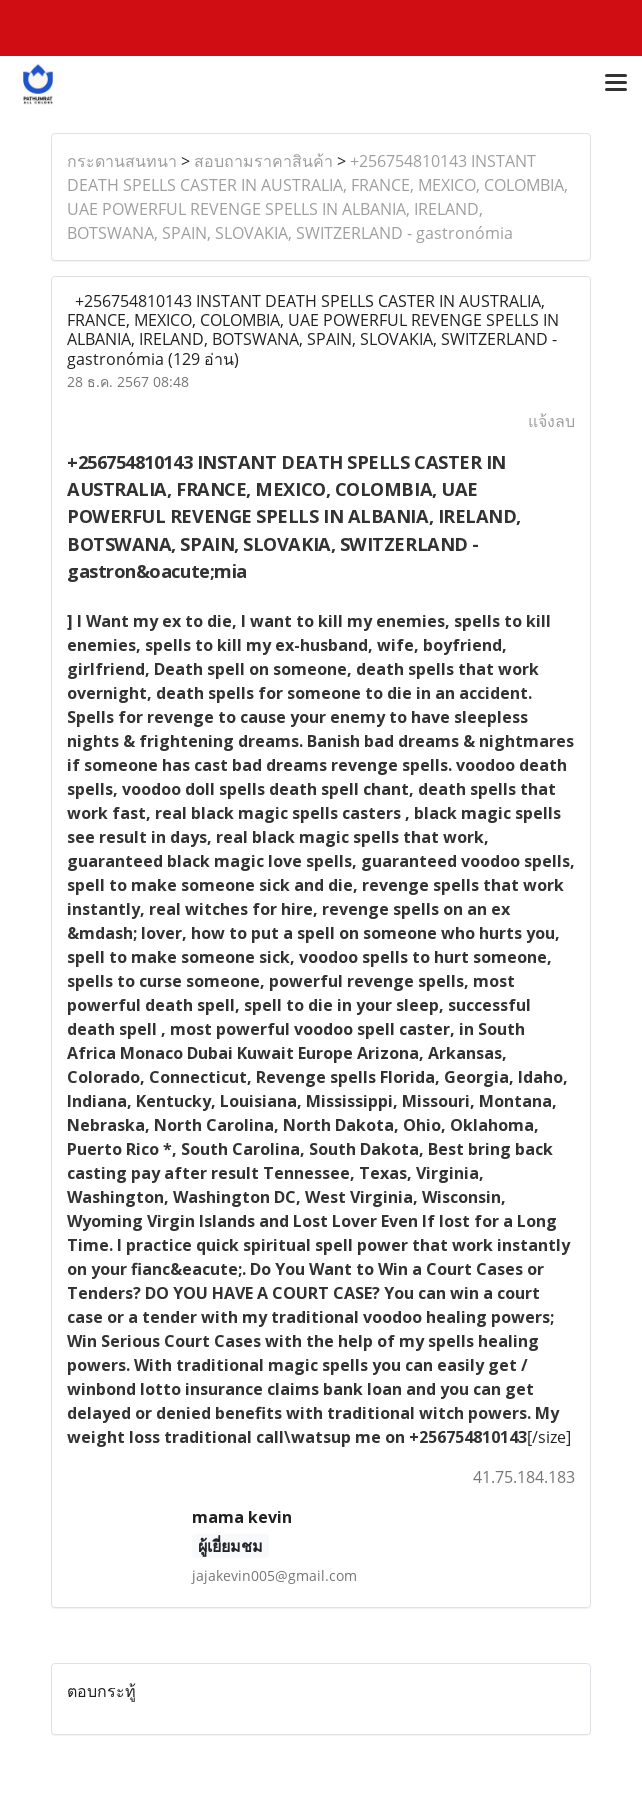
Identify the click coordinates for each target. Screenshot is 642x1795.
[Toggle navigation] (616, 84)
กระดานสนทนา (122, 161)
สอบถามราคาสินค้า (263, 161)
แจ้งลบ (551, 421)
